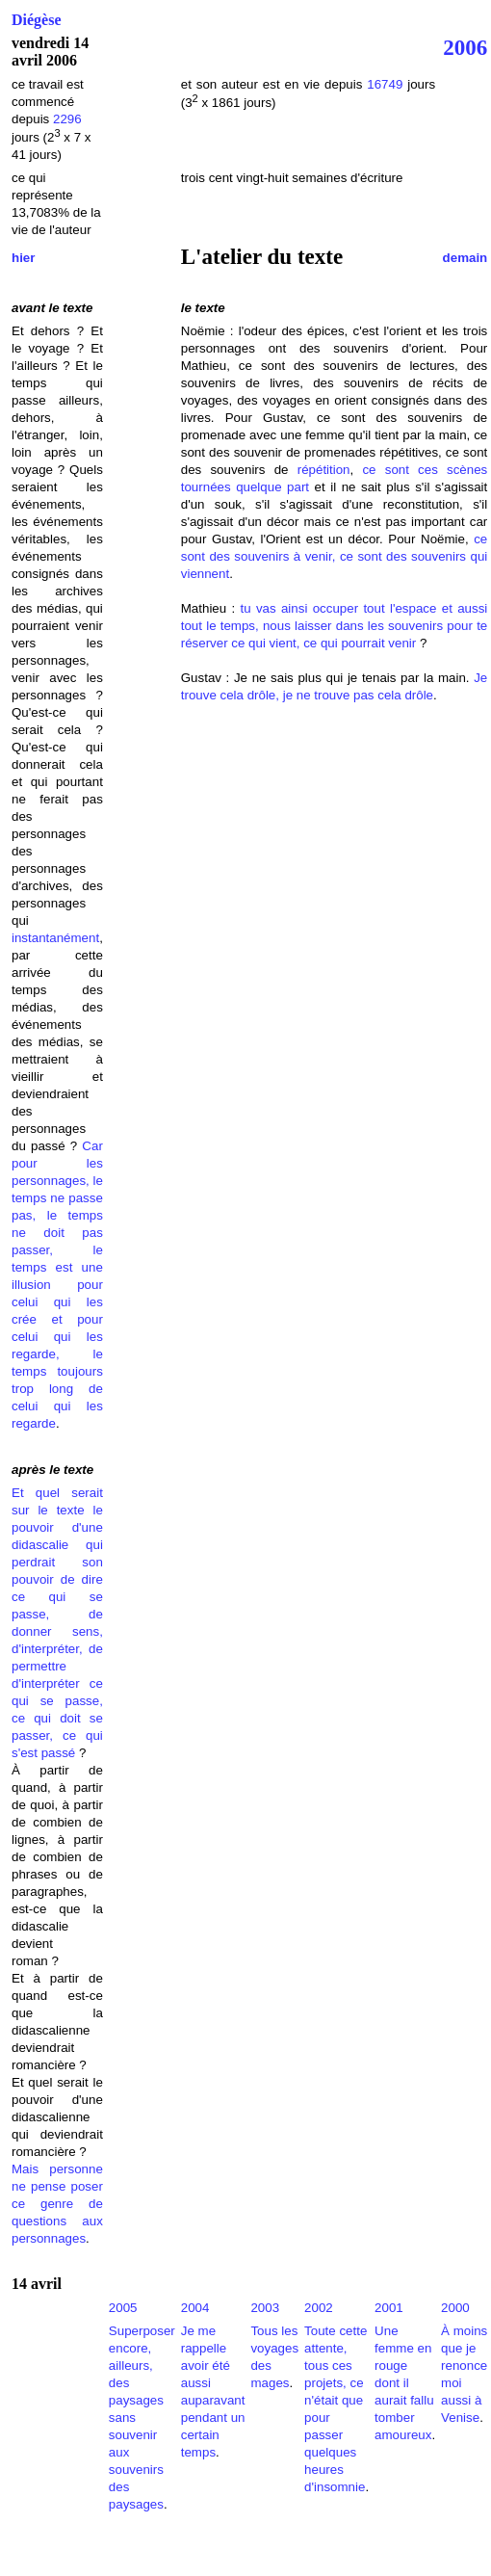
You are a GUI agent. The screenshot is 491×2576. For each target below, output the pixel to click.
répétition (323, 469)
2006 (465, 47)
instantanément (55, 938)
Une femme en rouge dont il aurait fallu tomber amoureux (404, 2383)
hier (23, 257)
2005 (123, 2307)
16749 (384, 84)
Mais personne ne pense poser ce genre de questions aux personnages (57, 2204)
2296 (67, 119)
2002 (318, 2307)
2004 (195, 2307)
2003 (264, 2307)
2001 (389, 2307)
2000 (455, 2307)
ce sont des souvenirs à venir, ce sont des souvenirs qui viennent (334, 556)
